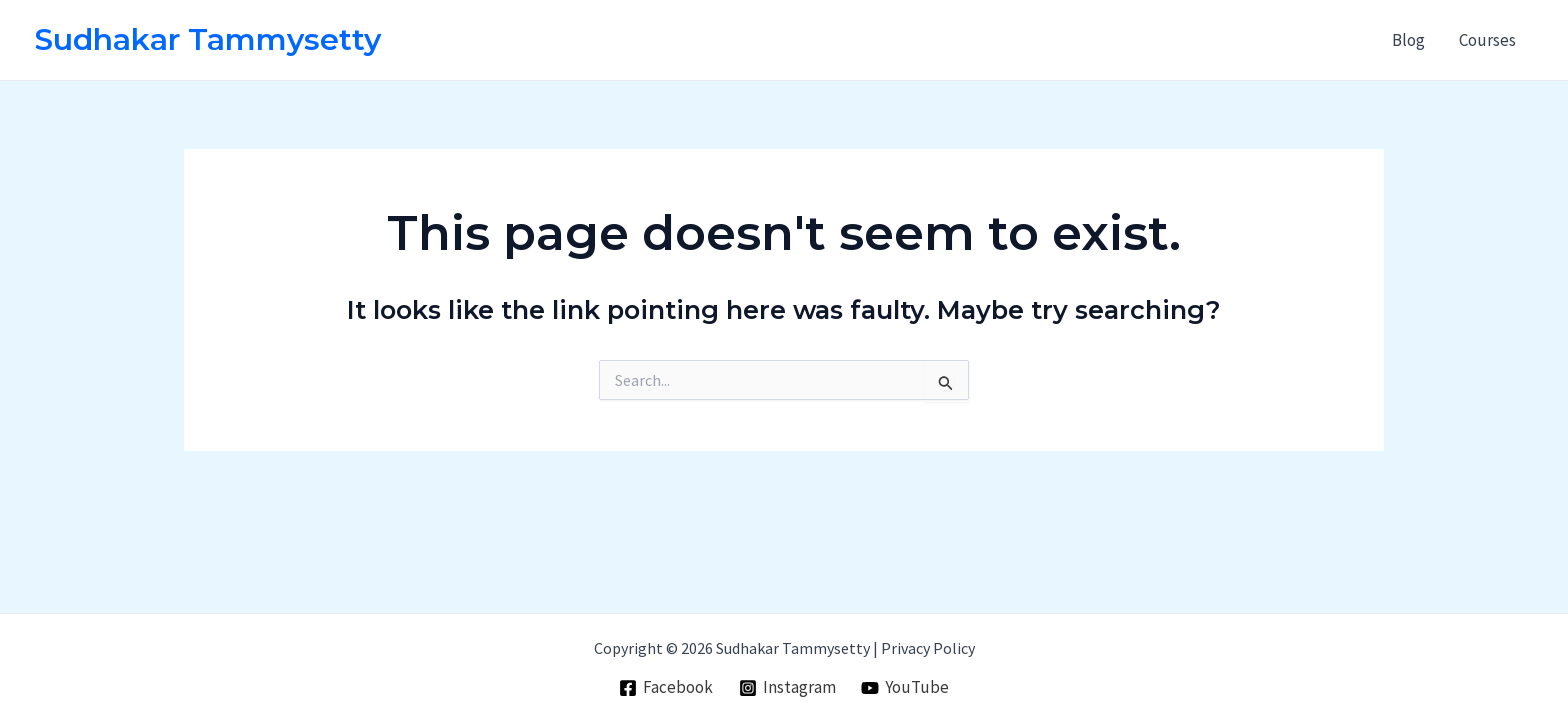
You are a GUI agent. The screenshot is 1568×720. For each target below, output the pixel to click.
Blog (1408, 40)
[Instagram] (787, 688)
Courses (1487, 40)
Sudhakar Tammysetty (208, 39)
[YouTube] (905, 688)
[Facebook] (666, 688)
